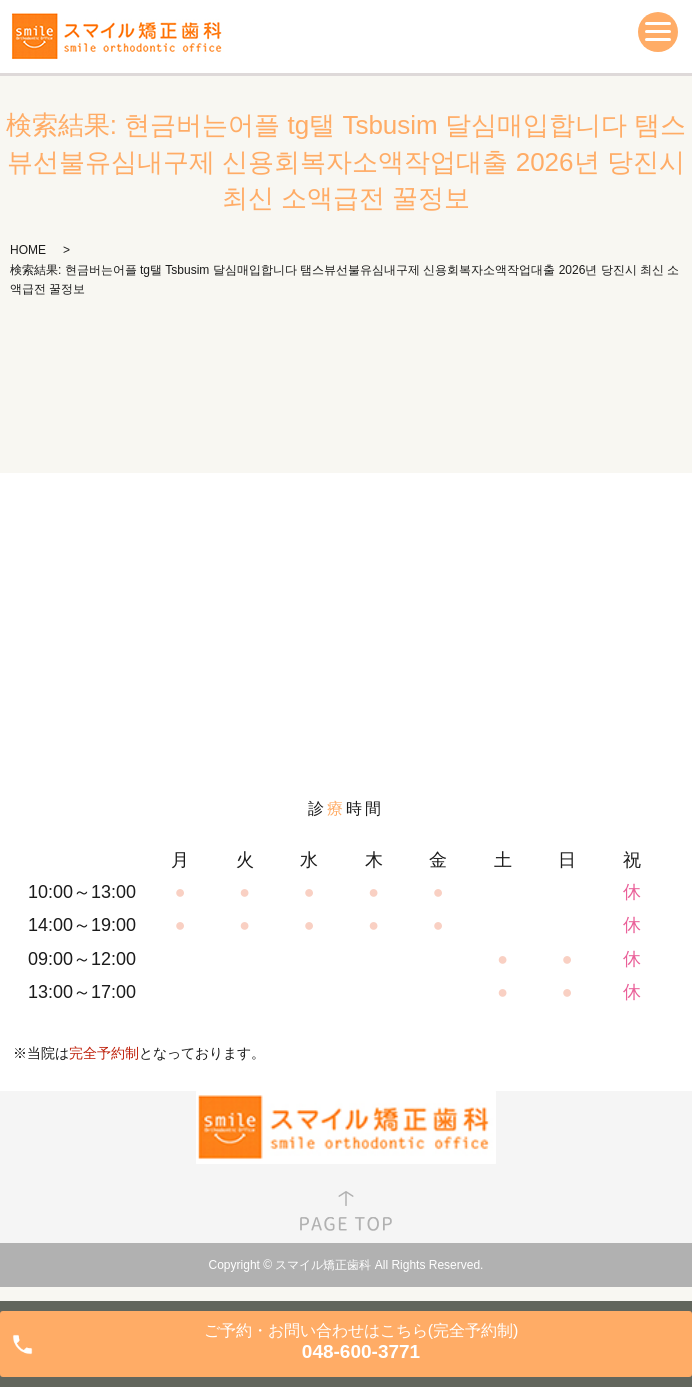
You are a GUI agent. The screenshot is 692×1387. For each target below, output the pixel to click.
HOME (28, 250)
